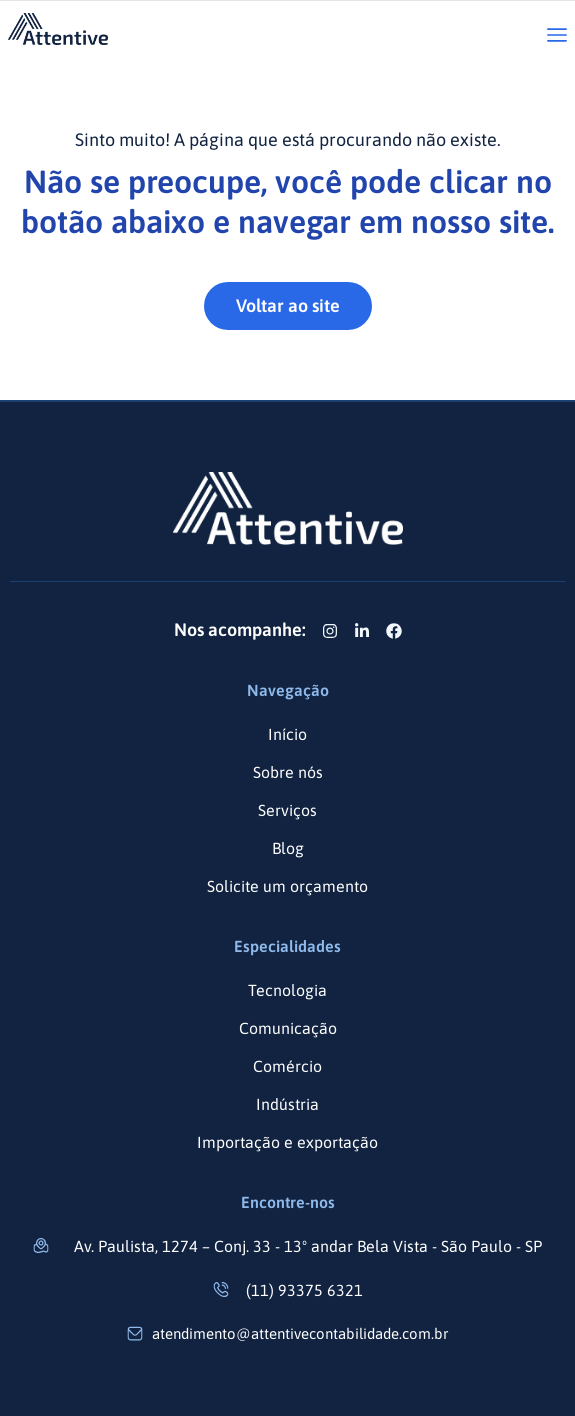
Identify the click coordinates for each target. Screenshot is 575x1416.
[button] (557, 36)
